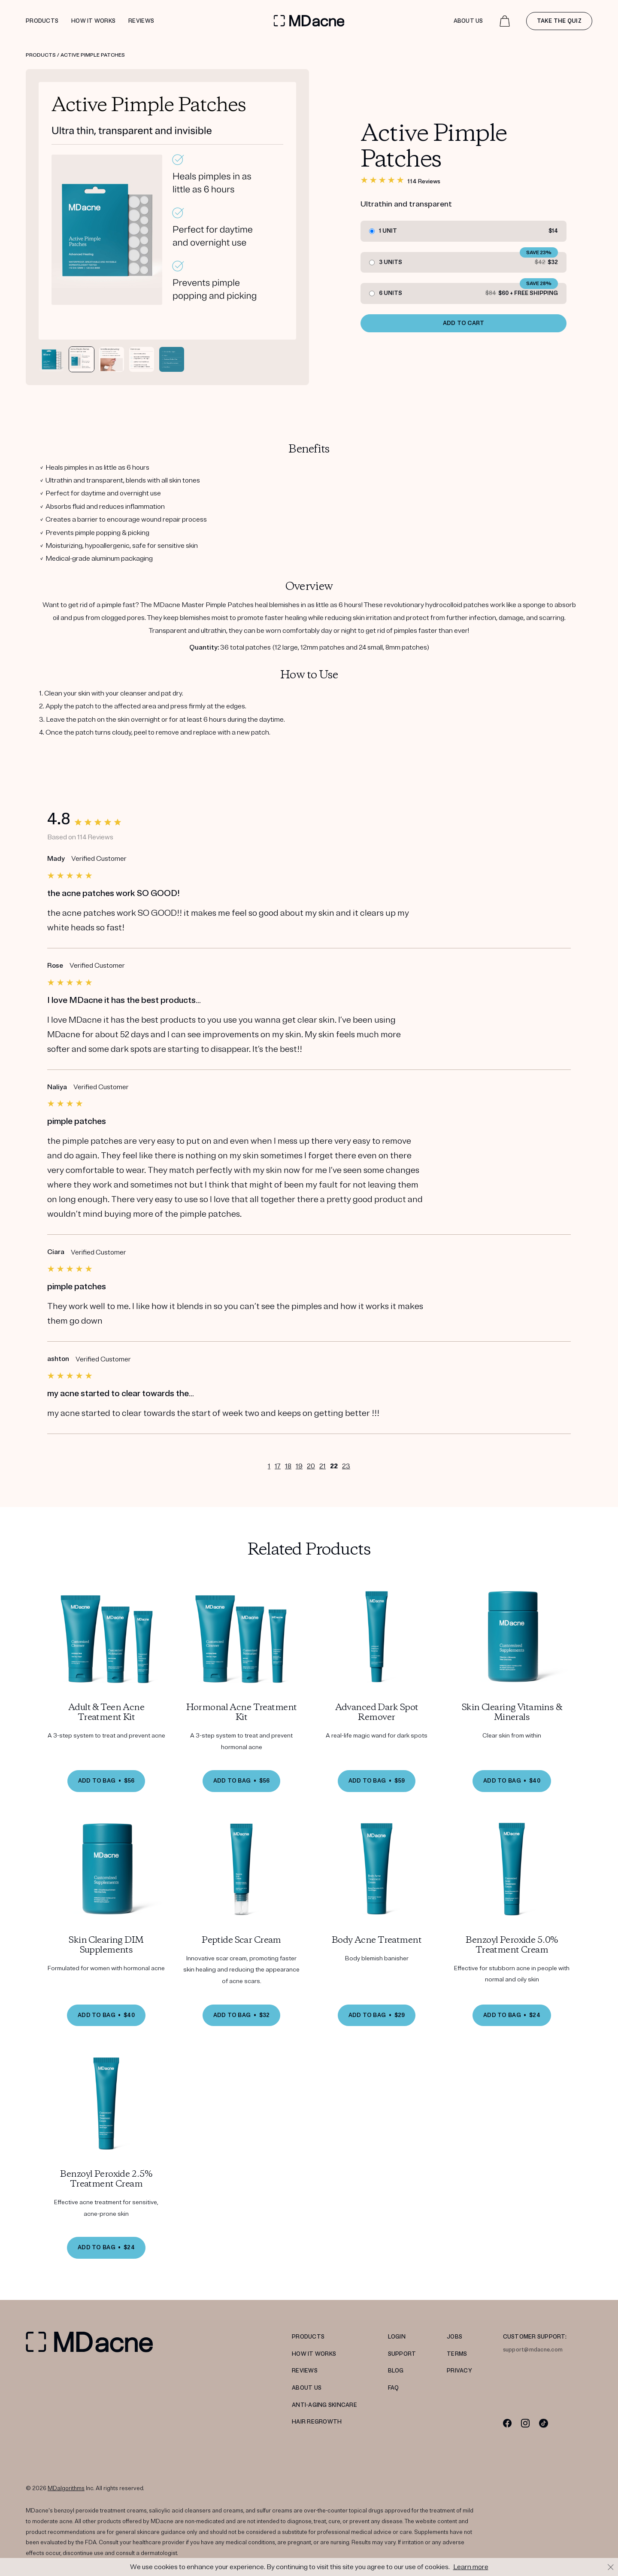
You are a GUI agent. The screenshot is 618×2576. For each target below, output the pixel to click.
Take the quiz (559, 21)
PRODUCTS (308, 2336)
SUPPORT (402, 2354)
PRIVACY (459, 2370)
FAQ (393, 2388)
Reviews (141, 21)
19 (299, 1466)
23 (346, 1466)
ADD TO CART (465, 323)
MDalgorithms (66, 2488)
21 (322, 1466)
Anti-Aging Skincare (324, 2405)
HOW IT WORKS (314, 2354)
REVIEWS (305, 2370)
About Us (468, 21)
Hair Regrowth (317, 2421)
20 (311, 1466)
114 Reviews (425, 181)
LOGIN (397, 2336)
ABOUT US (306, 2388)
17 (278, 1466)
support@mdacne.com (533, 2349)
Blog (396, 2370)
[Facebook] (507, 2422)
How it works (93, 21)
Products (42, 21)
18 (288, 1466)
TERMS (457, 2354)
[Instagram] (525, 2422)
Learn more (470, 2567)
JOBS (454, 2336)
